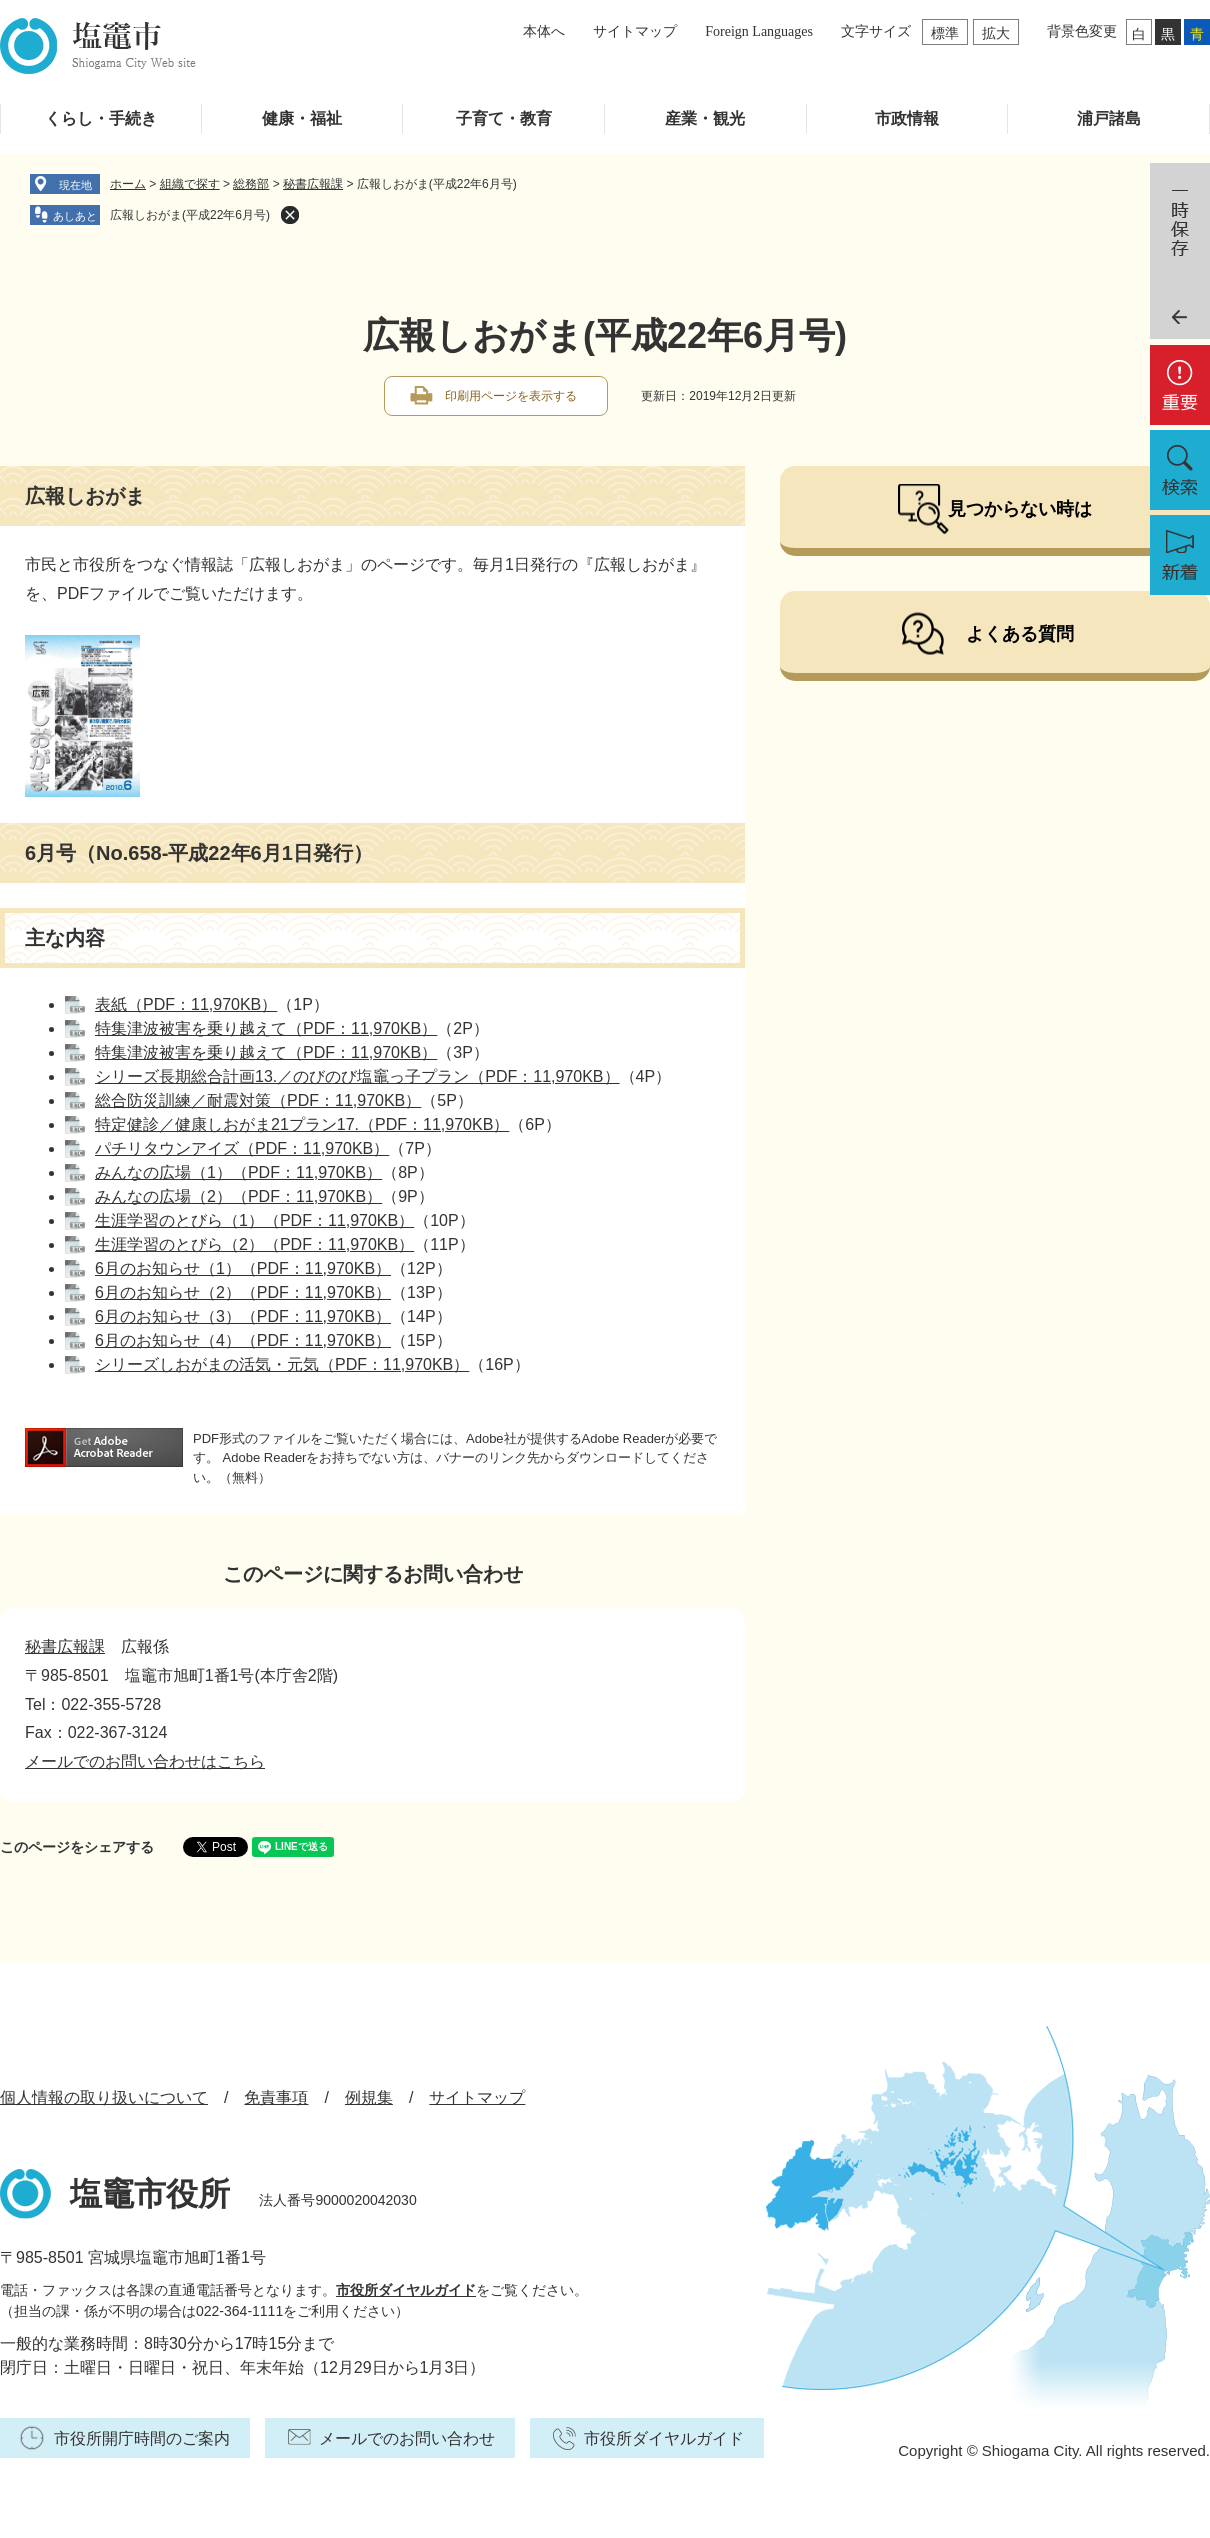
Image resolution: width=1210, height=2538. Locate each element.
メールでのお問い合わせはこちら (145, 1761)
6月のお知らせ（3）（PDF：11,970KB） (243, 1316)
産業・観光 (705, 118)
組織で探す (190, 184)
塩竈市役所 (150, 2194)
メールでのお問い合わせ (407, 2438)
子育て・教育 (504, 118)
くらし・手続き (101, 118)
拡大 (996, 33)
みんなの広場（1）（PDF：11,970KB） (238, 1172)
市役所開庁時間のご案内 (142, 2438)
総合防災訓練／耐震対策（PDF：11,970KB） (258, 1100)
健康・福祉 (302, 118)
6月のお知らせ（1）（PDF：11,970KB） (243, 1268)
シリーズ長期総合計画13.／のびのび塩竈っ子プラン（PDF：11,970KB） (357, 1076)
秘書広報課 (313, 184)
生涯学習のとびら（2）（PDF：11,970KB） (254, 1244)
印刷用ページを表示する (511, 396)
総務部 (251, 184)
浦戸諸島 (1109, 118)
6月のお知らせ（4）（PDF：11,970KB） (243, 1340)
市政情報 (907, 118)
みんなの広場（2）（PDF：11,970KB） (238, 1196)
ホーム (128, 184)
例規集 (369, 2097)
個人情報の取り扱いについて (104, 2097)
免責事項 (276, 2097)
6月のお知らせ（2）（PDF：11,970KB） (243, 1292)
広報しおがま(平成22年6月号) (190, 215)
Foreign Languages (759, 31)
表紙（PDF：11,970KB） (186, 1004)
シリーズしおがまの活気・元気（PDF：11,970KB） (282, 1364)
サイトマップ (635, 31)
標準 (945, 33)
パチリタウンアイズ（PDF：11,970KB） (242, 1148)
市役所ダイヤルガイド (406, 2290)
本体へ (544, 31)
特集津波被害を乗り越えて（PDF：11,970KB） (266, 1028)
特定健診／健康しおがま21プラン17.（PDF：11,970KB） (302, 1124)
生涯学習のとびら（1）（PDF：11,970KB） (254, 1220)
